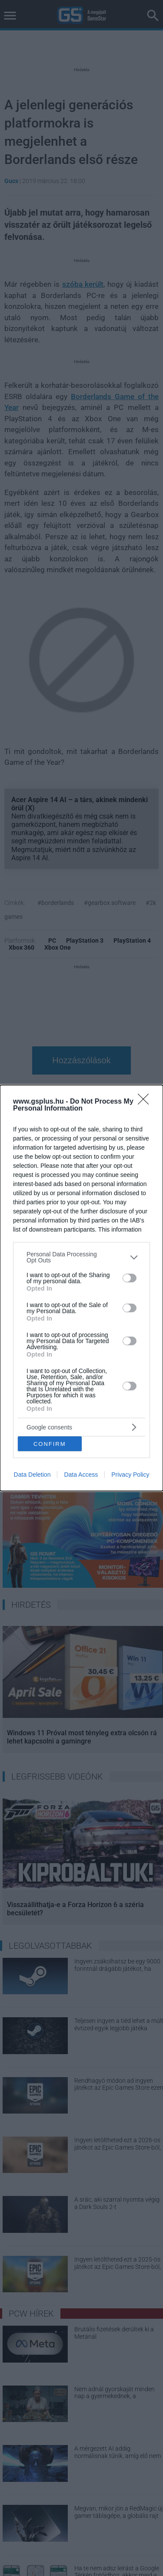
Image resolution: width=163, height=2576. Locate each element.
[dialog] (81, 1288)
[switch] (129, 1278)
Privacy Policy (130, 1474)
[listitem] (81, 1257)
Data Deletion (32, 1474)
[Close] (146, 1102)
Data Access (81, 1474)
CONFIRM (49, 1444)
